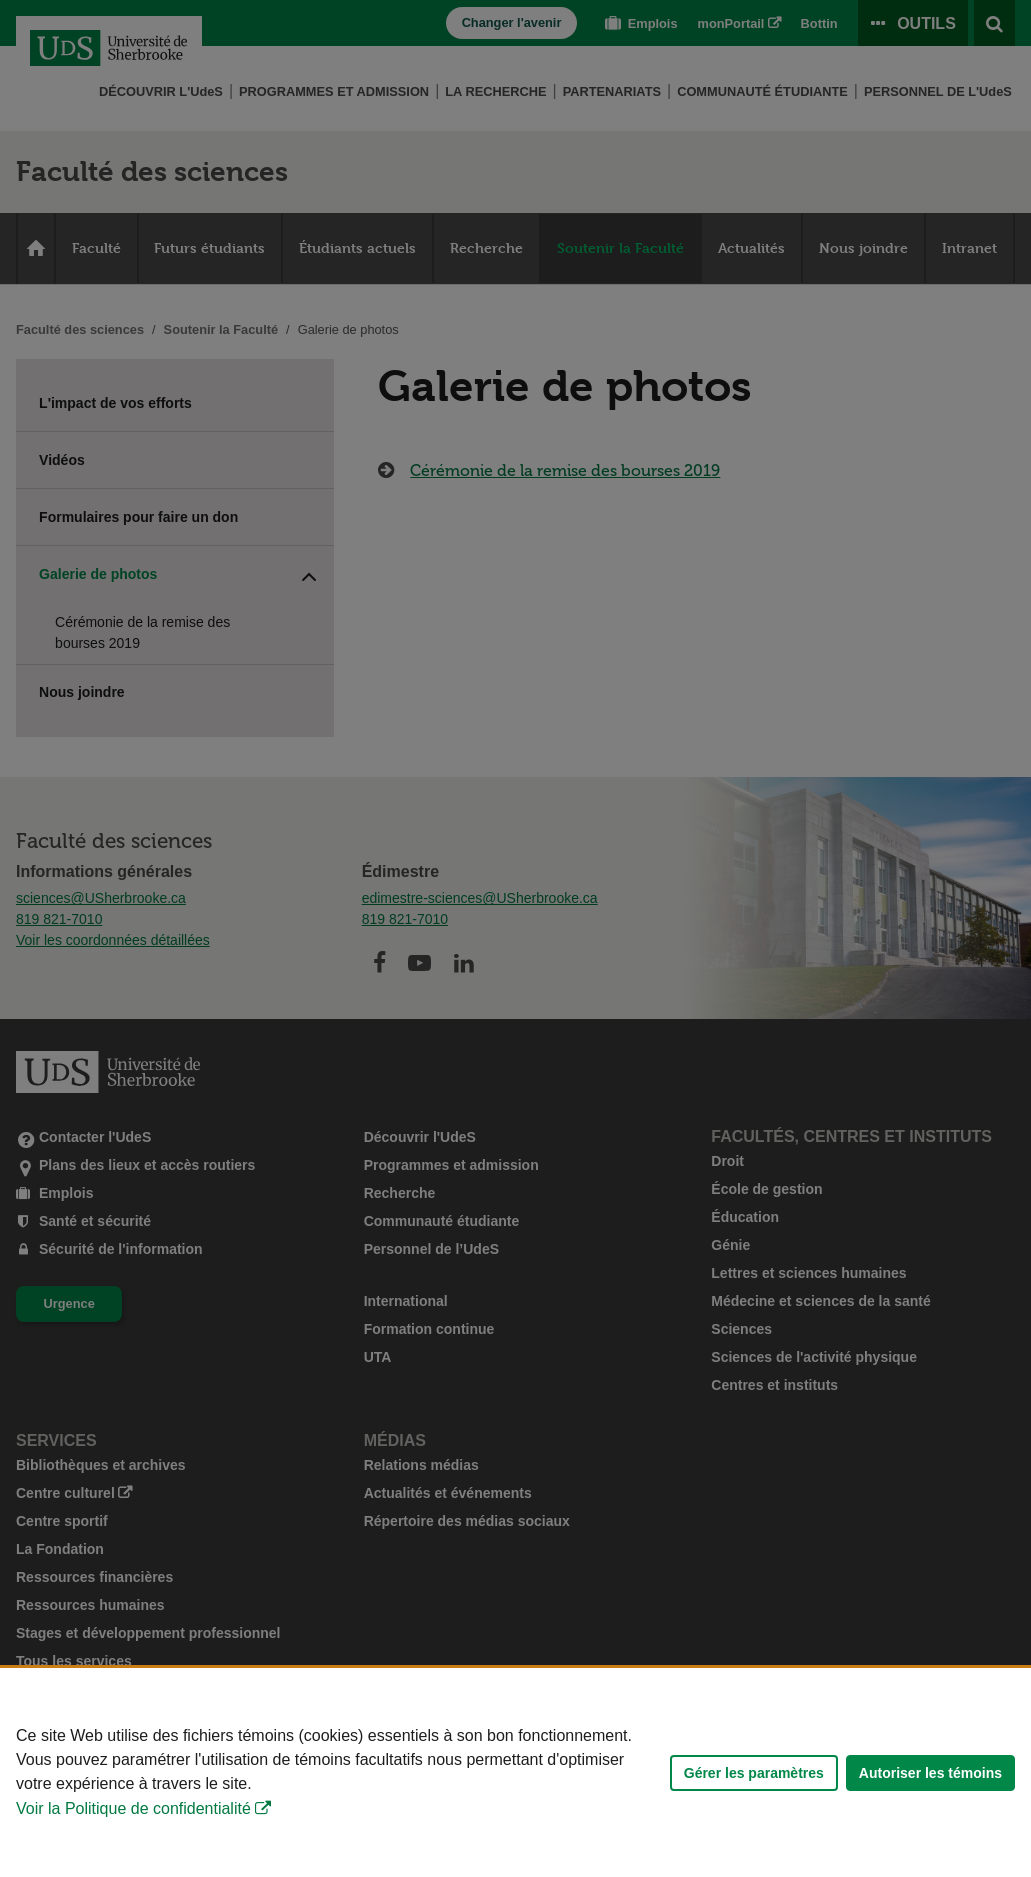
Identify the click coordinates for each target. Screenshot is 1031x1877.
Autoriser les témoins (930, 1773)
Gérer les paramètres (754, 1773)
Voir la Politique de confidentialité (133, 1808)
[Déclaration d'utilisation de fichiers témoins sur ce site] (515, 1772)
